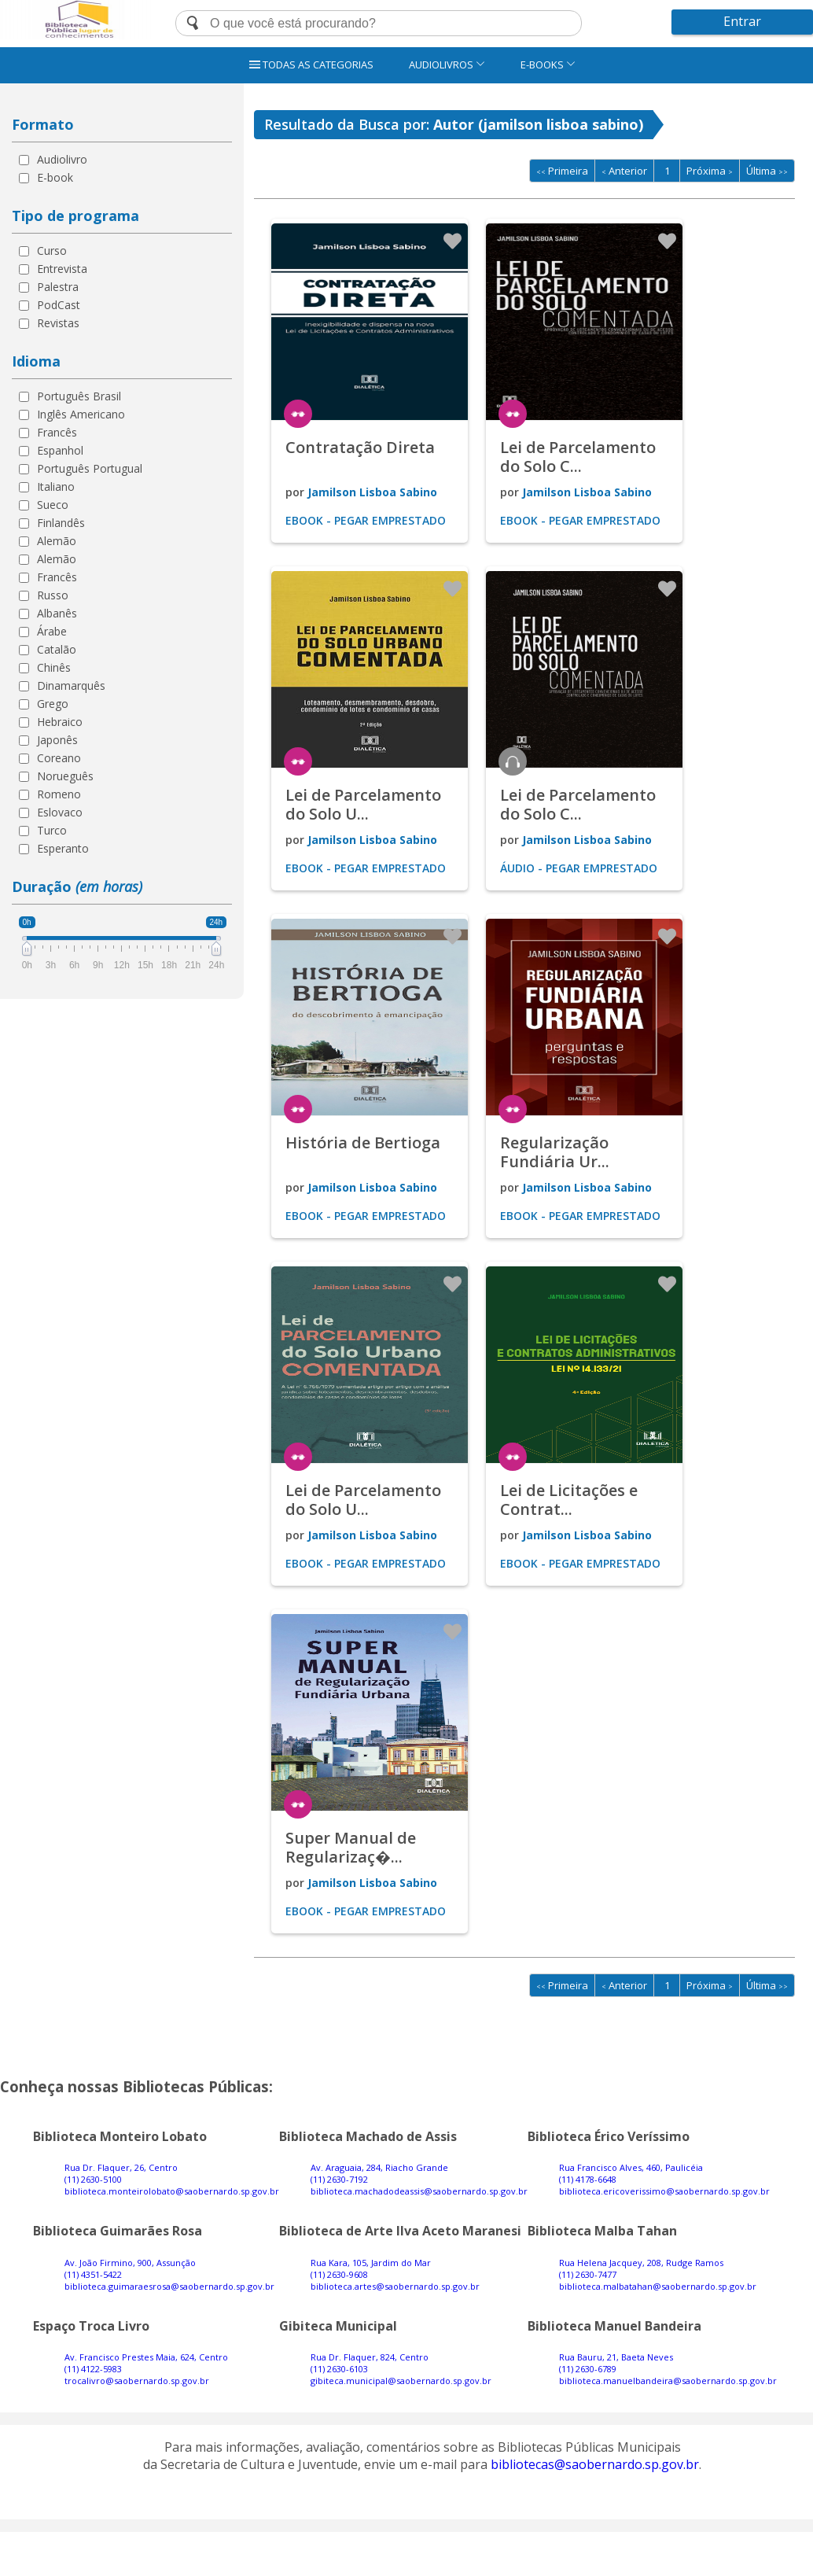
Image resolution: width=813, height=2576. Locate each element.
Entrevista (62, 268)
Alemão (56, 540)
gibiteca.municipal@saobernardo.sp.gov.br (401, 2380)
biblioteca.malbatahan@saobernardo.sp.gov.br (657, 2286)
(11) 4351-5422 (93, 2274)
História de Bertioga (362, 1142)
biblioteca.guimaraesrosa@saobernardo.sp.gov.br (169, 2286)
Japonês (57, 739)
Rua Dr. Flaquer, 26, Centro (121, 2167)
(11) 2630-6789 (587, 2369)
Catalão (56, 649)
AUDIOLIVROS (447, 64)
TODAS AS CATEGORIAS (311, 64)
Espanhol (60, 450)
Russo (52, 595)
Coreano (59, 757)
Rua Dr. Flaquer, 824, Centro (370, 2357)
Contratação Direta (360, 447)
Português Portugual (89, 468)
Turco (52, 830)
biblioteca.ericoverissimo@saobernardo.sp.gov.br (664, 2191)
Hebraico (60, 721)
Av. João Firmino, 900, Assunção (130, 2262)
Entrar (742, 21)
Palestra (58, 286)
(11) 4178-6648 (587, 2179)
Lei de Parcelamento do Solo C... (578, 457)
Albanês (57, 613)
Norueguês (65, 775)
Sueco (52, 504)
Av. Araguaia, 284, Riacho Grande (379, 2167)
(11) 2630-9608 (339, 2274)
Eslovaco (60, 812)
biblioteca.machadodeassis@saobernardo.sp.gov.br (419, 2191)
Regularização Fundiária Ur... (554, 1152)
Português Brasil (79, 396)
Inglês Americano (81, 414)
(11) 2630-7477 (587, 2274)
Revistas (58, 322)
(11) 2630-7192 (339, 2179)
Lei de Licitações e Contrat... (569, 1500)
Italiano (56, 486)
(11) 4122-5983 (93, 2369)
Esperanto (63, 848)
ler (298, 414)
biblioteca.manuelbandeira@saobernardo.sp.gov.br (668, 2380)
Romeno (59, 794)
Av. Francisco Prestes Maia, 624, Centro (146, 2357)
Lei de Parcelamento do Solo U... (363, 804)
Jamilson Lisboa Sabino (372, 492)
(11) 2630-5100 (93, 2179)
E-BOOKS (548, 64)
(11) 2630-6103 (339, 2369)
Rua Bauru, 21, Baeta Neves (616, 2357)
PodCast (58, 304)
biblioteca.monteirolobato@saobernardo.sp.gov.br (171, 2191)
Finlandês (61, 522)
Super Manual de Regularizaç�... (350, 1847)
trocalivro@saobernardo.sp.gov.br (136, 2380)
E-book (55, 177)
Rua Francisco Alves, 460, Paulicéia (631, 2167)
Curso (52, 250)
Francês (57, 432)
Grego (52, 703)
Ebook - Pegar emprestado (365, 520)
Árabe (52, 631)
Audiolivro (62, 159)
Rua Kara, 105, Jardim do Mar (371, 2262)
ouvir (512, 761)
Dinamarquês (71, 685)
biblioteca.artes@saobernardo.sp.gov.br (395, 2286)
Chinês (54, 667)
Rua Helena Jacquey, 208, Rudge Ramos (641, 2262)
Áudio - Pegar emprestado (578, 868)
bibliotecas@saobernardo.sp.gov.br (595, 2464)
